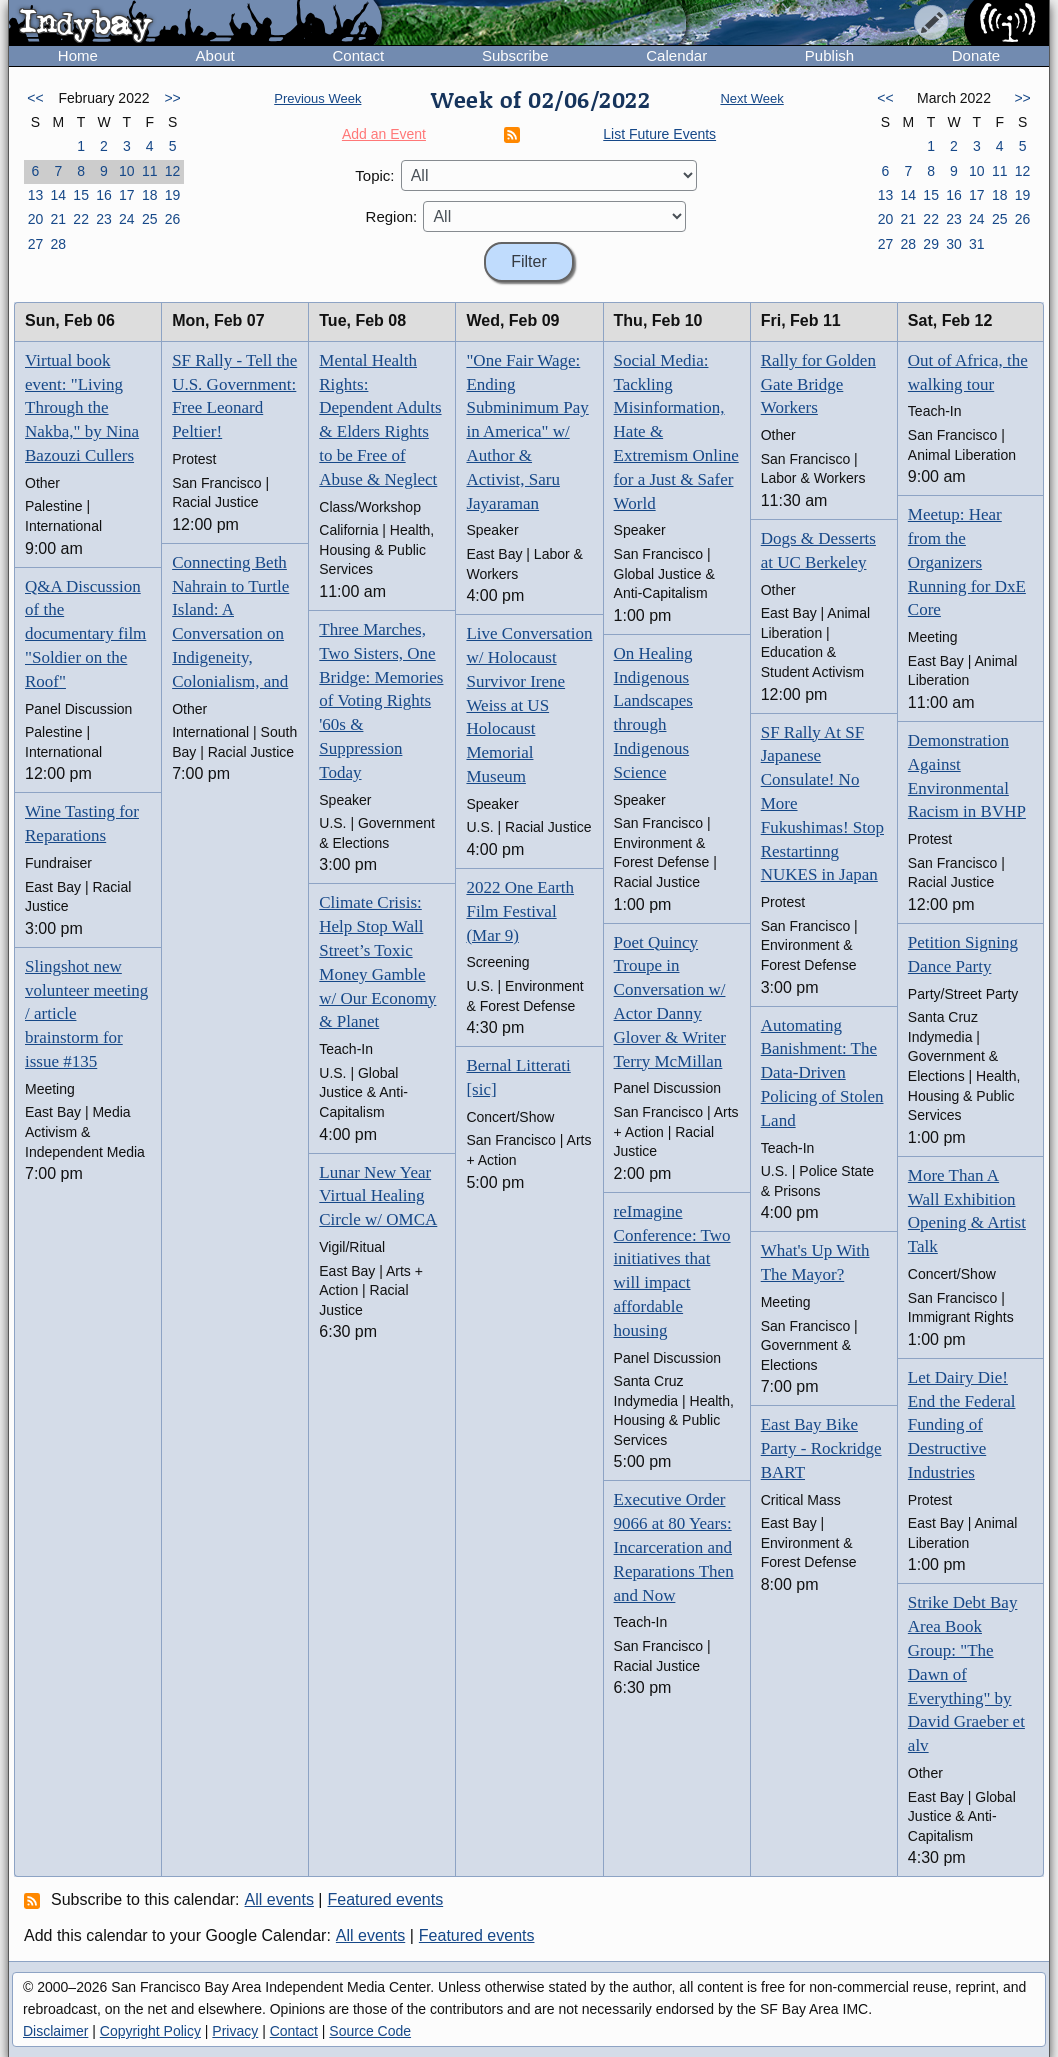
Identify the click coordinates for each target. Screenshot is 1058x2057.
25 (150, 219)
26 (173, 219)
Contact (358, 55)
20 (36, 219)
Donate (976, 55)
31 (977, 244)
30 (954, 244)
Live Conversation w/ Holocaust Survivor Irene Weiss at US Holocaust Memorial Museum (529, 705)
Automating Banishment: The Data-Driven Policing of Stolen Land (822, 1073)
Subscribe (515, 55)
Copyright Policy (150, 2031)
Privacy (235, 2031)
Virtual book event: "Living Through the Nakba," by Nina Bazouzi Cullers (82, 408)
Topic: (374, 175)
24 (127, 219)
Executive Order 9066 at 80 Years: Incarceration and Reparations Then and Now (674, 1547)
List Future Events (659, 134)
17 (127, 195)
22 (81, 219)
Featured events (386, 1899)
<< (35, 98)
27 (36, 244)
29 (931, 244)
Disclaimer (55, 2031)
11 (150, 171)
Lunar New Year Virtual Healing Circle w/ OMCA (378, 1196)
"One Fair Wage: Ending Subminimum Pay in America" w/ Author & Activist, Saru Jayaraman (527, 432)
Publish (829, 55)
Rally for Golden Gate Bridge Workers (818, 384)
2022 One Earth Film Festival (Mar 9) (520, 911)
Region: (392, 216)
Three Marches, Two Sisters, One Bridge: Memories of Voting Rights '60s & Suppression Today (381, 701)
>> (172, 98)
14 (58, 195)
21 (58, 219)
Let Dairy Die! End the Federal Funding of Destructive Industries (962, 1425)
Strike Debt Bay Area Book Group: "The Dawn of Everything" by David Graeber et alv (966, 1674)
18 (150, 195)
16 (104, 195)
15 (81, 195)
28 (58, 244)
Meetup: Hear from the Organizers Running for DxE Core (967, 562)
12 (173, 171)
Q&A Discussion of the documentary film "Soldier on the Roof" (85, 634)
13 (36, 195)
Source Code (370, 2031)
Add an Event (384, 134)
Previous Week (317, 98)
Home (78, 55)
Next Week (751, 98)
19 (173, 195)
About (215, 55)
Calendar (676, 55)
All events (279, 1899)
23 (104, 219)
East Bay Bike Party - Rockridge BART (821, 1448)
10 (127, 171)
